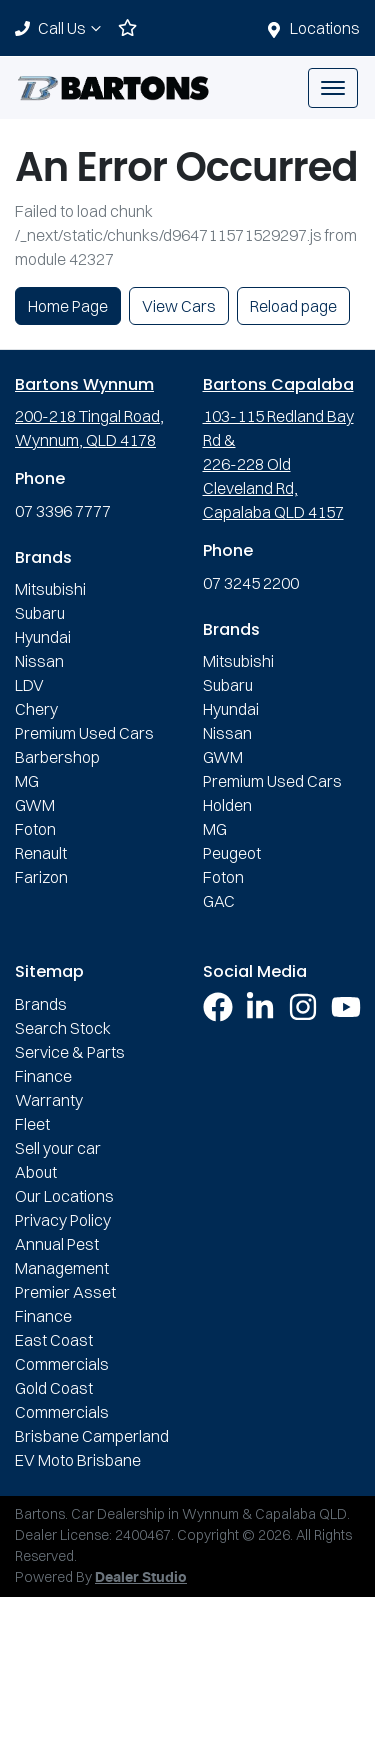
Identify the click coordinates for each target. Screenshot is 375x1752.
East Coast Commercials (62, 1352)
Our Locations (64, 1196)
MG (27, 781)
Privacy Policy (63, 1220)
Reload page (293, 306)
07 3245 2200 (251, 583)
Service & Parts (70, 1052)
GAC (219, 901)
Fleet (32, 1124)
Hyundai (43, 637)
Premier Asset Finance (65, 1304)
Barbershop (57, 757)
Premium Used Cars (84, 733)
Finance (43, 1076)
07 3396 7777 (63, 511)
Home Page (68, 306)
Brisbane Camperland (92, 1436)
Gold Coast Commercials (62, 1400)
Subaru (40, 613)
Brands (41, 1004)
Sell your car (58, 1148)
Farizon (41, 877)
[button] (333, 88)
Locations (325, 28)
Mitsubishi (50, 589)
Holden (227, 805)
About (36, 1172)
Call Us (72, 28)
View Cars (179, 306)
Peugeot (232, 853)
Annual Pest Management (62, 1256)
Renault (41, 853)
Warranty (49, 1100)
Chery (36, 709)
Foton (35, 829)
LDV (29, 685)
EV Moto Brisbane (78, 1460)
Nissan (39, 661)
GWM (35, 805)
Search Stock (63, 1028)
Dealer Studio (141, 1578)
